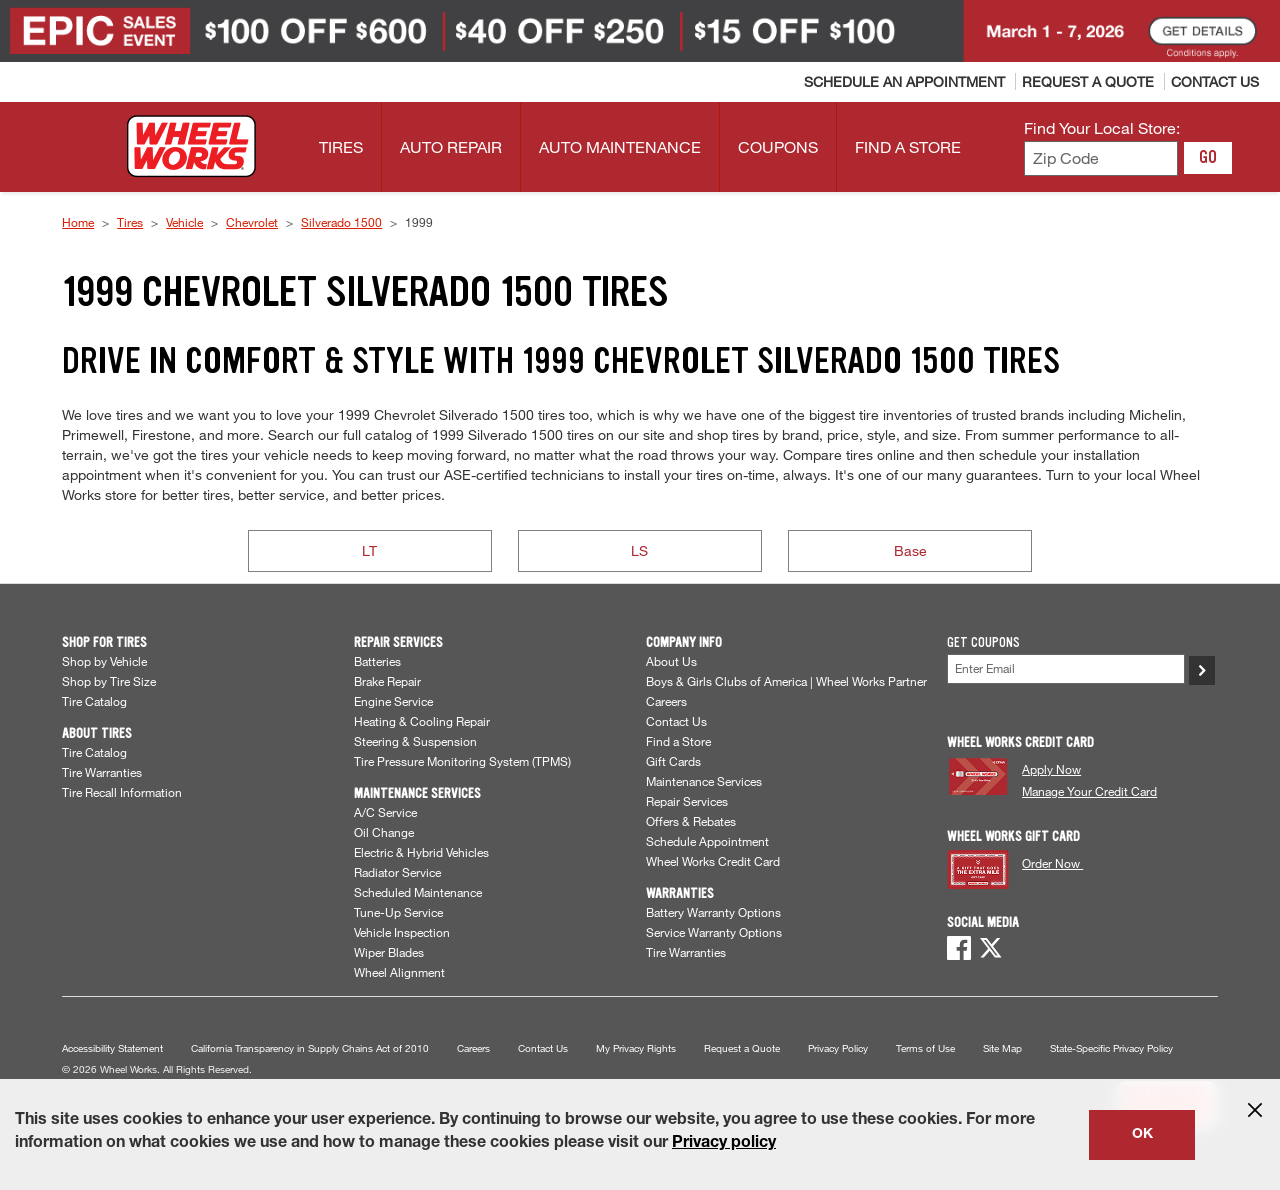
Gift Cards (673, 761)
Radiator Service (397, 872)
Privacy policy (724, 1144)
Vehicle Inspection (402, 932)
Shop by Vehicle (104, 661)
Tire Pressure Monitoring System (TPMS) (462, 761)
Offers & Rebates (691, 821)
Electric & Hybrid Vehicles (421, 852)
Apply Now (1051, 769)
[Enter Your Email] (1066, 668)
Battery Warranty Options (713, 912)
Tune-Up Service (398, 912)
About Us (671, 661)
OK (1142, 1135)
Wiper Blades (389, 952)
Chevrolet (252, 222)
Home (78, 222)
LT (369, 550)
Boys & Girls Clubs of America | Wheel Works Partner (786, 681)
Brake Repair (387, 681)
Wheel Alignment (399, 972)
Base (910, 550)
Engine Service (393, 701)
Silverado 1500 (341, 222)
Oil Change (384, 832)
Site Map (1002, 1048)
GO (1208, 157)
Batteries (377, 661)
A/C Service (385, 812)
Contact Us (676, 721)
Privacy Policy (838, 1048)
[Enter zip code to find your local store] (1101, 158)
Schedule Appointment (707, 841)
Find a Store (678, 741)
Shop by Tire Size (109, 681)
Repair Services (687, 801)
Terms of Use (925, 1048)
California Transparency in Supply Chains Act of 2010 (310, 1048)
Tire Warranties (102, 772)
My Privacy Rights (636, 1048)
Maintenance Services (704, 781)
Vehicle (184, 222)
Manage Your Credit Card (1089, 791)
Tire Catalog (94, 701)
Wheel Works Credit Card (713, 861)
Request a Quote (742, 1048)
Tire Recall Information (122, 792)
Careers (666, 701)
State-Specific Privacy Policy (1111, 1048)
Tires (130, 222)
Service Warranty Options (714, 932)
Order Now (1052, 863)
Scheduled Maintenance (418, 892)
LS (639, 550)
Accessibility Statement (112, 1048)
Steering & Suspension (415, 741)
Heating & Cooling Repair (422, 721)
